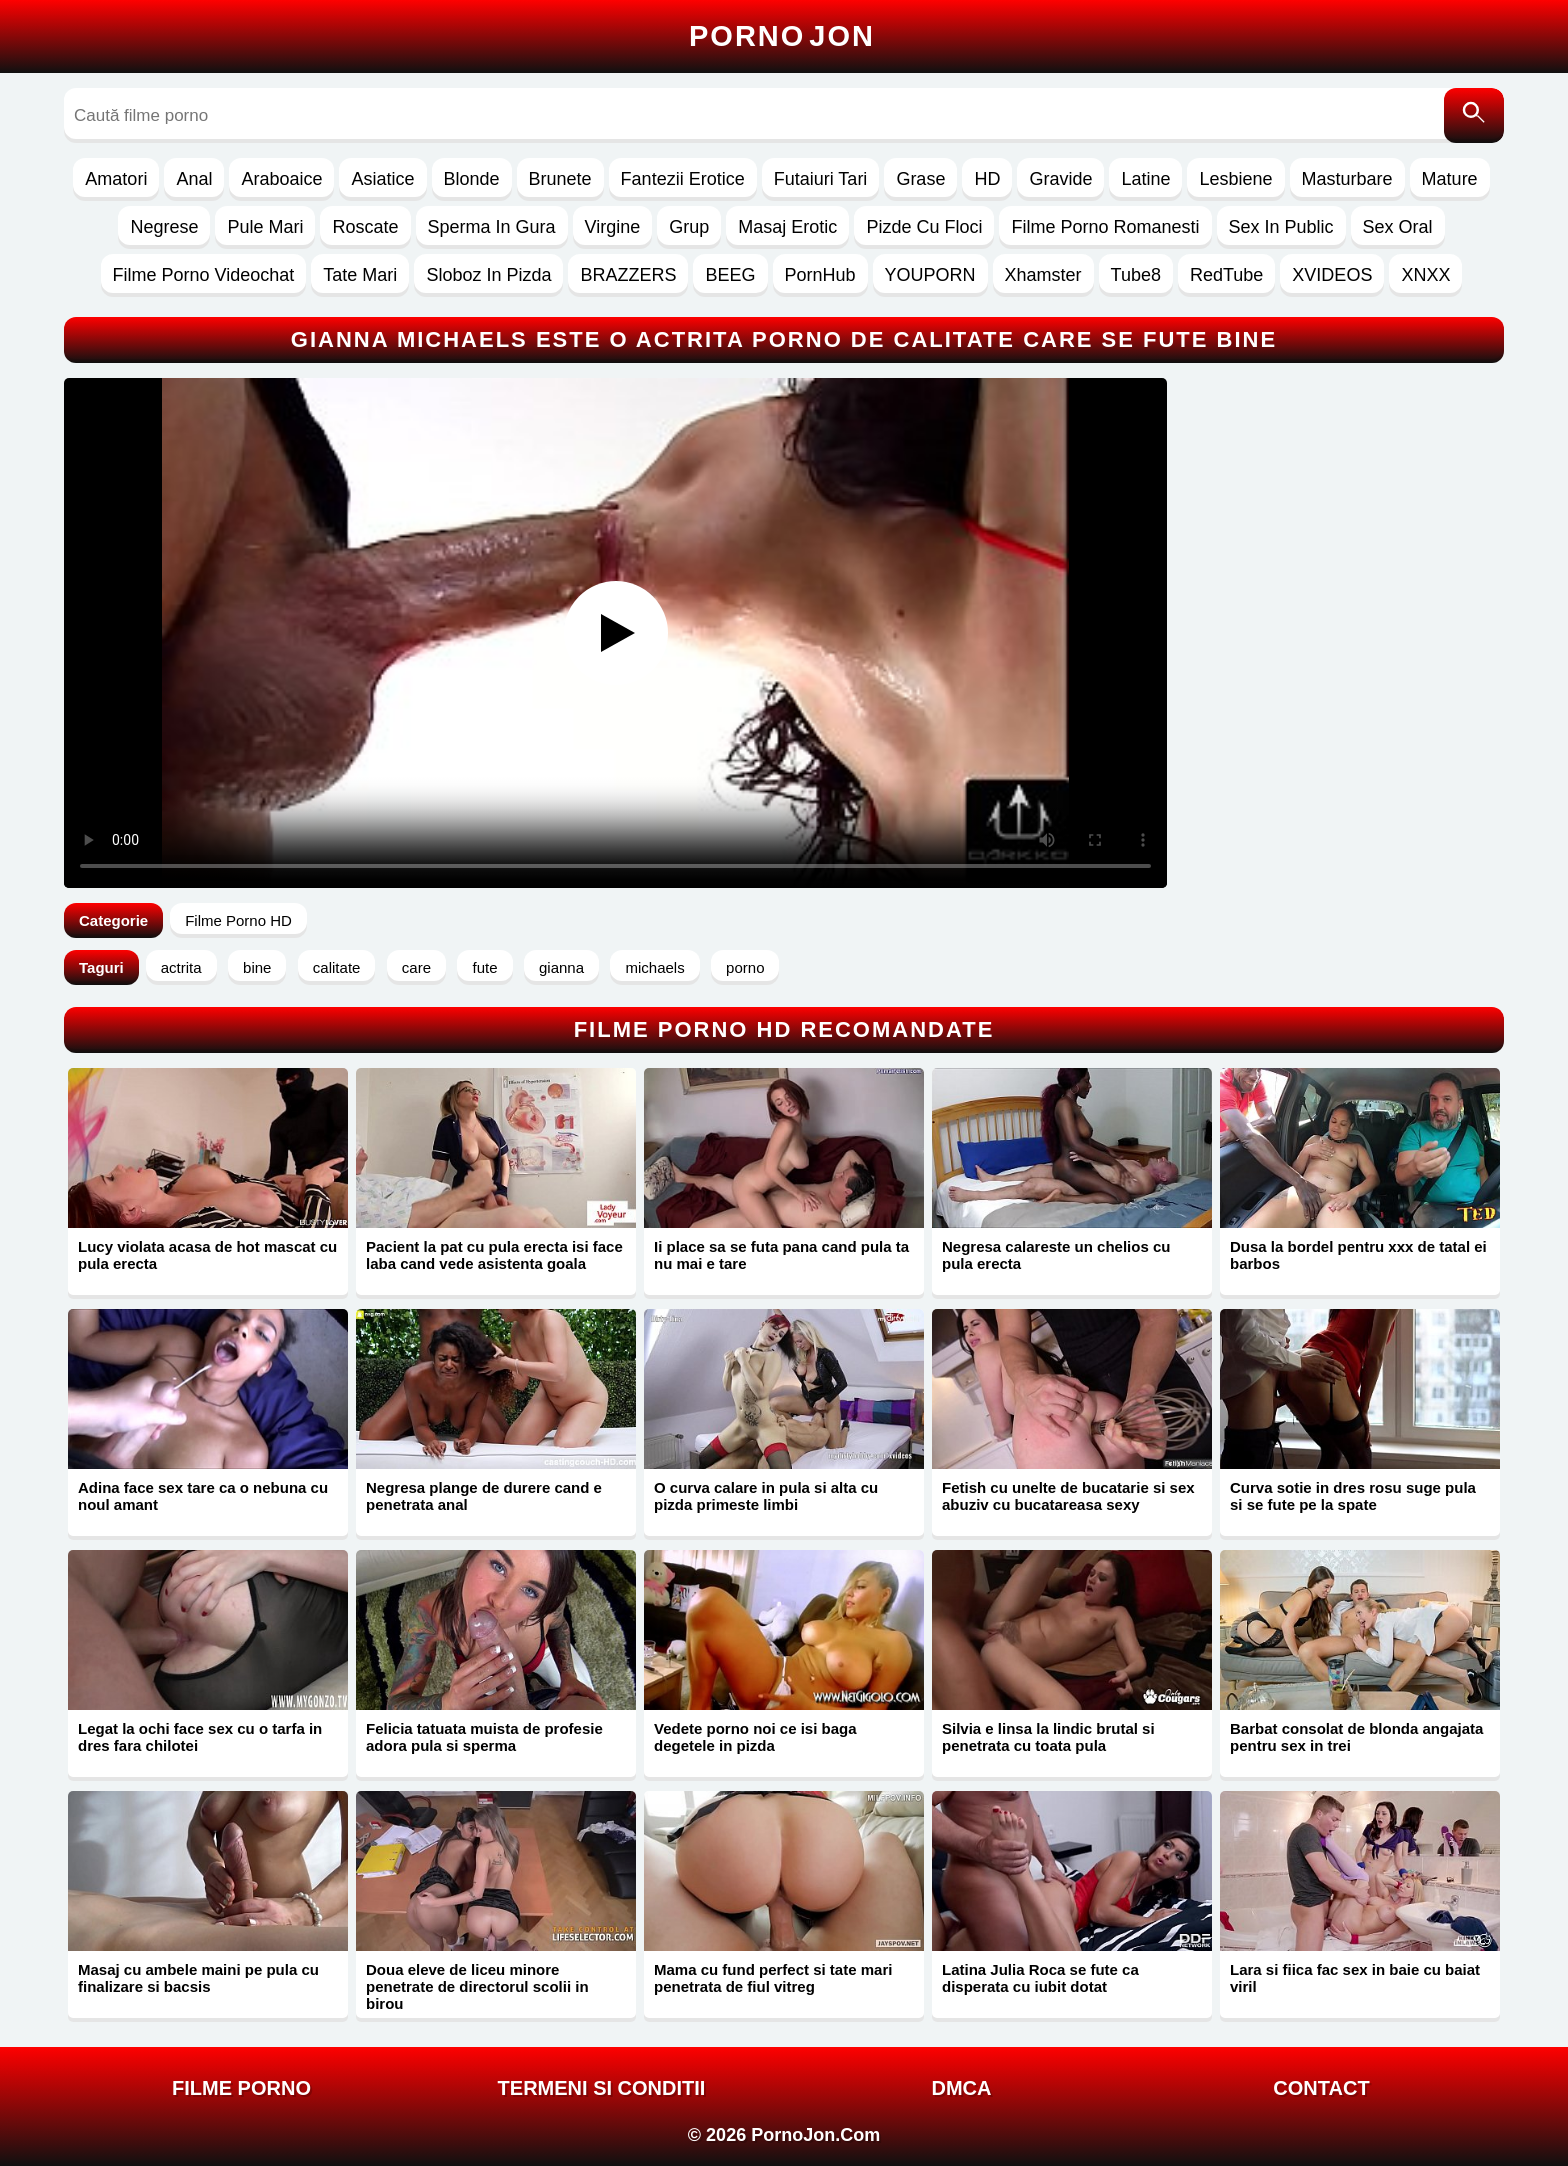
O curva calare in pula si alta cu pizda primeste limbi (766, 1496)
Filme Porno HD (238, 920)
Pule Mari (265, 227)
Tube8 (1136, 275)
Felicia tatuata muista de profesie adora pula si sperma (484, 1737)
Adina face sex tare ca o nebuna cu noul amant (203, 1496)
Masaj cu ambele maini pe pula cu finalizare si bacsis (198, 1978)
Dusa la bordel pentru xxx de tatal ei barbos (1358, 1255)
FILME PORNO (241, 2088)
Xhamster (1043, 275)
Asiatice (382, 179)
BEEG (730, 275)
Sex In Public (1281, 227)
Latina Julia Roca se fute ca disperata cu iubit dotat (1040, 1978)
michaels (654, 967)
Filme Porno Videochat (204, 275)
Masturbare (1347, 179)
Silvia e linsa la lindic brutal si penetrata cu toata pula (1048, 1737)
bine (257, 967)
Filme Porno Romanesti (1105, 227)
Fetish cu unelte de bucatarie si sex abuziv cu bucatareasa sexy (1068, 1496)
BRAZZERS (628, 275)
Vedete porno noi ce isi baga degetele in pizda (755, 1737)
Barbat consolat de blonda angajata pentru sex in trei (1356, 1737)
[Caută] (1474, 115)
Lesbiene (1235, 179)
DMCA (962, 2088)
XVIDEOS (1332, 275)
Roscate (365, 227)
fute (484, 967)
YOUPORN (930, 275)
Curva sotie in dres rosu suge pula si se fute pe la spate (1353, 1496)
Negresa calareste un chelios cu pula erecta (1056, 1255)
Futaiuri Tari (821, 179)
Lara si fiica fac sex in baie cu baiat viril (1355, 1978)
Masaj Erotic (787, 227)
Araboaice (281, 179)
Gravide (1060, 179)
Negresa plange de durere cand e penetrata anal (484, 1496)
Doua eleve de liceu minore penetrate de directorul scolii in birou (477, 1986)
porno (745, 967)
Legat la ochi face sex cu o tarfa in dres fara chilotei (200, 1737)
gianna (561, 967)
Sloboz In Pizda (488, 275)
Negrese (164, 227)
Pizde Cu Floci (924, 227)
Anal (194, 179)
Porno (782, 36)
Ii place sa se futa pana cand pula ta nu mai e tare (781, 1255)
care (416, 967)
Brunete (560, 179)
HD (987, 179)
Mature (1450, 179)
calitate (337, 967)
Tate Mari (360, 275)
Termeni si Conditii (602, 2088)
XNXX (1425, 275)
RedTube (1226, 275)
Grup (689, 227)
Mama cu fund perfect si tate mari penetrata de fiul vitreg (773, 1978)
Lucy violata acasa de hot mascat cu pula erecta (207, 1255)
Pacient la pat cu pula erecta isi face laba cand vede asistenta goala (494, 1255)
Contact (1321, 2088)
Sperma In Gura (492, 227)
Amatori (116, 179)
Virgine (613, 227)
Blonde (472, 179)
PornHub (820, 275)
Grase (920, 179)
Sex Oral (1398, 227)
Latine (1145, 179)
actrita (181, 967)
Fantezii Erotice (683, 179)
